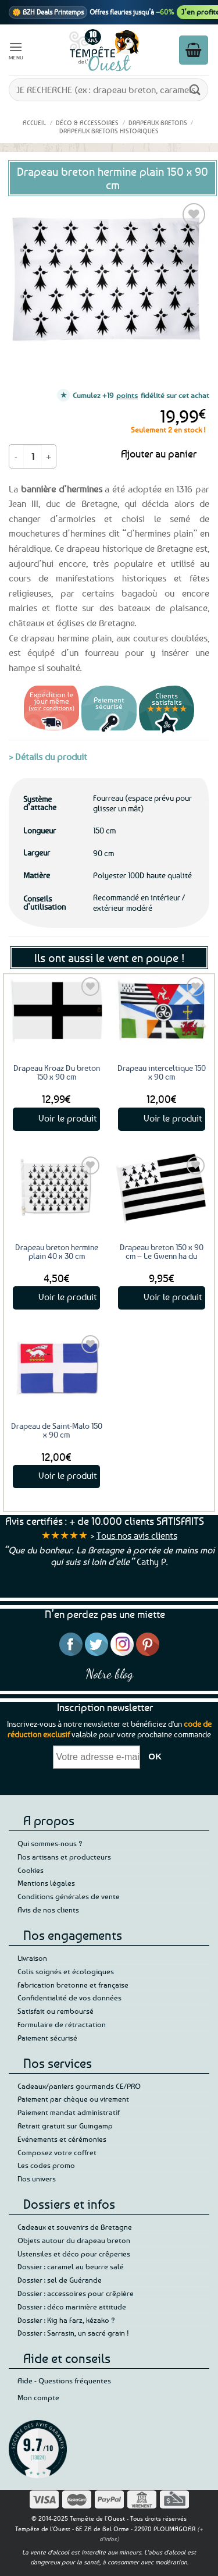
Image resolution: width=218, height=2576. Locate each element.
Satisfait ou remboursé (55, 2011)
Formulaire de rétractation (61, 2024)
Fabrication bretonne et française (72, 1984)
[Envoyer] (195, 89)
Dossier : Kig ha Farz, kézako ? (66, 2320)
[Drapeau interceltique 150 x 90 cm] (161, 1009)
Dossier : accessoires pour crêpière (75, 2293)
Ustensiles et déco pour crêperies (73, 2253)
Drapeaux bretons (157, 122)
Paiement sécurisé (47, 2037)
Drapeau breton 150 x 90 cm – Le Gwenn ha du (161, 1251)
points (127, 395)
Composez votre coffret (57, 2152)
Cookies (30, 1870)
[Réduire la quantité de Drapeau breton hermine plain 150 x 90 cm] (16, 456)
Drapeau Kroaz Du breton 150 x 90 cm (56, 1072)
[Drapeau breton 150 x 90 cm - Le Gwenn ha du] (161, 1189)
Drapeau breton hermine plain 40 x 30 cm (56, 1251)
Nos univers (36, 2178)
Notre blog (109, 1673)
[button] (16, 50)
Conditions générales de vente (68, 1896)
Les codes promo (46, 2165)
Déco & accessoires (87, 122)
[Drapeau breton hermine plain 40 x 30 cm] (56, 1189)
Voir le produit (67, 1118)
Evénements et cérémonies (61, 2139)
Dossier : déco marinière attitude (71, 2306)
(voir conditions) (51, 707)
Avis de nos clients (48, 1909)
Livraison (32, 1958)
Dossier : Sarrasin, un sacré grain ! (73, 2332)
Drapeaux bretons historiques (109, 130)
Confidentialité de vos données (69, 1997)
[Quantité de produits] (32, 456)
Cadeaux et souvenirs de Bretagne (74, 2226)
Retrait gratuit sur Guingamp (65, 2125)
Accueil (34, 122)
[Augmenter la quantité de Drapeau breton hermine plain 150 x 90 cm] (49, 456)
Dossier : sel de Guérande (59, 2279)
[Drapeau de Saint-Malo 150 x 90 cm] (56, 1367)
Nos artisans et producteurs (64, 1856)
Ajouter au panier (158, 453)
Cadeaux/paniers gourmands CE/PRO (79, 2086)
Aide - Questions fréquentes (64, 2380)
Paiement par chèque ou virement (73, 2098)
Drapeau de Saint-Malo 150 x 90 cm (56, 1430)
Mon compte (38, 2397)
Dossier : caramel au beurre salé (70, 2266)
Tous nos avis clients (137, 1535)
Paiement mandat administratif (68, 2112)
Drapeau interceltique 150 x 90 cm (161, 1072)
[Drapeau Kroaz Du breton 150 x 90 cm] (56, 1009)
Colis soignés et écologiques (65, 1971)
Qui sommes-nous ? (50, 1843)
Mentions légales (46, 1882)
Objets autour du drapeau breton (73, 2240)
